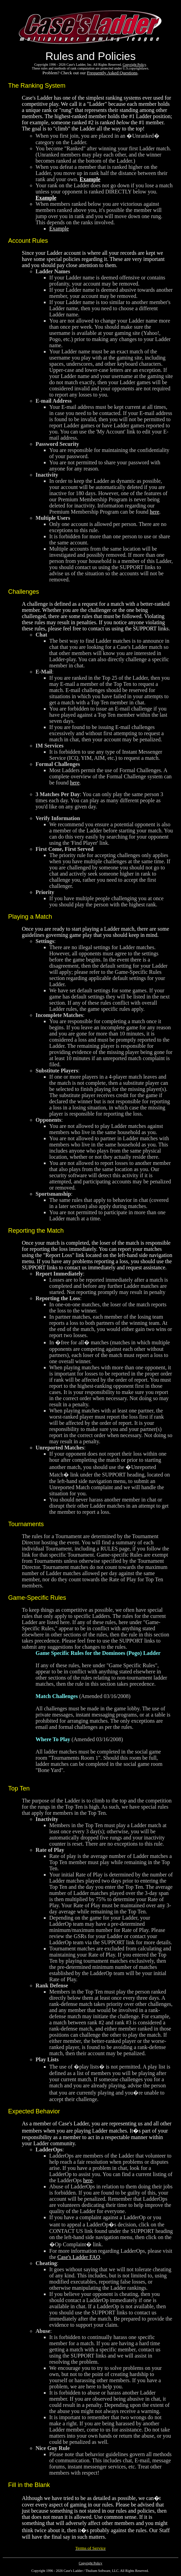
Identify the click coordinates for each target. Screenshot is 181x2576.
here (154, 512)
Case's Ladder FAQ (78, 2257)
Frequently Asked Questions (112, 72)
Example (90, 179)
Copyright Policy (90, 2563)
